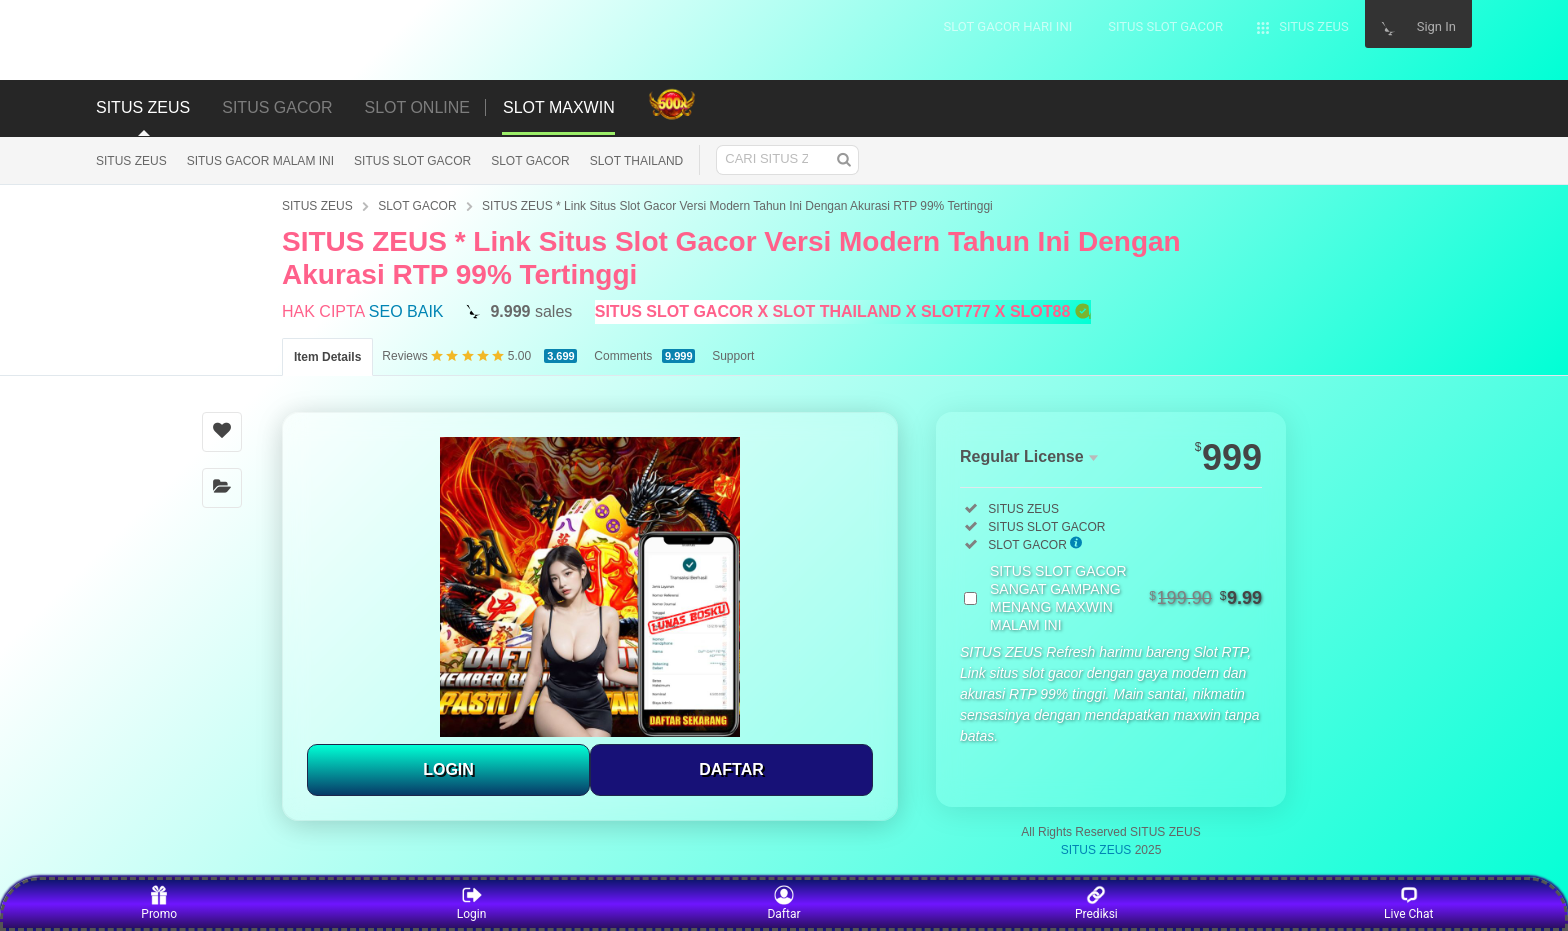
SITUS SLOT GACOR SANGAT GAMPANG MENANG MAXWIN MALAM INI (1126, 598)
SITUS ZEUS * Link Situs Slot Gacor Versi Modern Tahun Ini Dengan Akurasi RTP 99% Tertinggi (737, 206)
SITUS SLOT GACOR (412, 161)
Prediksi (1096, 903)
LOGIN (448, 769)
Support (733, 356)
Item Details (327, 357)
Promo (159, 903)
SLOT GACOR (530, 161)
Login (472, 903)
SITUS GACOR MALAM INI (260, 161)
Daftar (783, 903)
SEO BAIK (406, 311)
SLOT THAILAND (637, 161)
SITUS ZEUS (131, 161)
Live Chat (1408, 903)
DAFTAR (731, 769)
